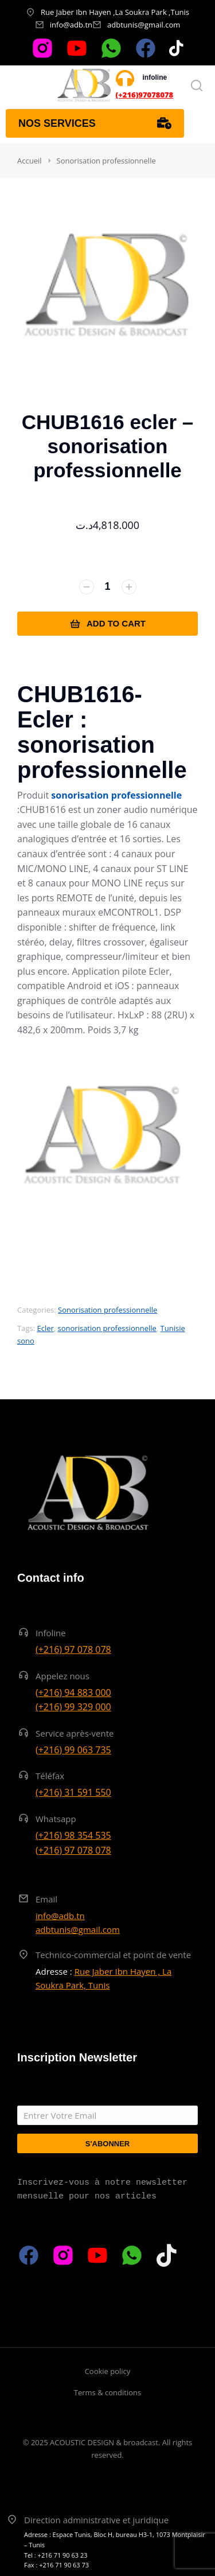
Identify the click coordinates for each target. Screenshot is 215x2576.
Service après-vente (75, 1733)
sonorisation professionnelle (107, 1328)
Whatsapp (56, 1818)
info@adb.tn (71, 25)
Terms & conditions (107, 2392)
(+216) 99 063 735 (73, 1750)
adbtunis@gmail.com (143, 25)
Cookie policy (108, 2371)
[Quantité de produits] (107, 586)
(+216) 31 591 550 (73, 1792)
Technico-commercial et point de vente (113, 1954)
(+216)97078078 (145, 95)
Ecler (45, 1328)
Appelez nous (62, 1676)
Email (46, 1899)
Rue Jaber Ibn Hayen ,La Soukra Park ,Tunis (115, 12)
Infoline (51, 1633)
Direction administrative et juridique (96, 2520)
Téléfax (50, 1775)
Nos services (94, 123)
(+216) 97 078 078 (73, 1649)
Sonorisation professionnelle (107, 1310)
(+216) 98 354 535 (73, 1835)
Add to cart (107, 623)
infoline (155, 77)
